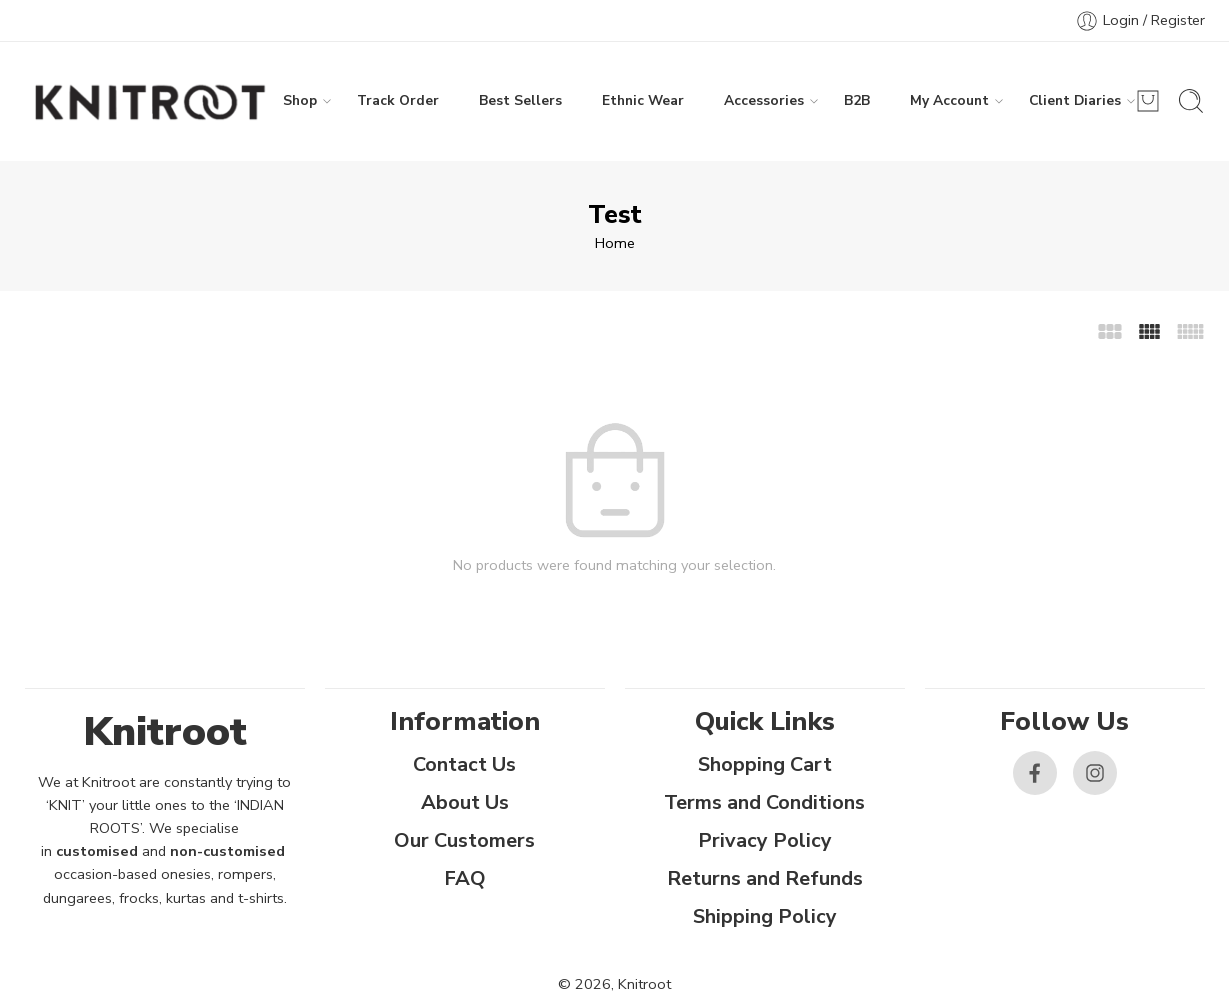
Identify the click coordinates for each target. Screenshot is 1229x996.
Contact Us (464, 764)
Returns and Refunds (765, 878)
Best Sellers (520, 100)
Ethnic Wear (643, 100)
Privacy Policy (765, 840)
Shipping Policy (765, 916)
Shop (300, 101)
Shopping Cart (765, 764)
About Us (465, 802)
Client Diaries (1075, 101)
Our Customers (464, 840)
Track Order (398, 100)
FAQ (465, 878)
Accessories (764, 101)
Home (615, 243)
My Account (949, 101)
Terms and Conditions (764, 802)
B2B (857, 100)
